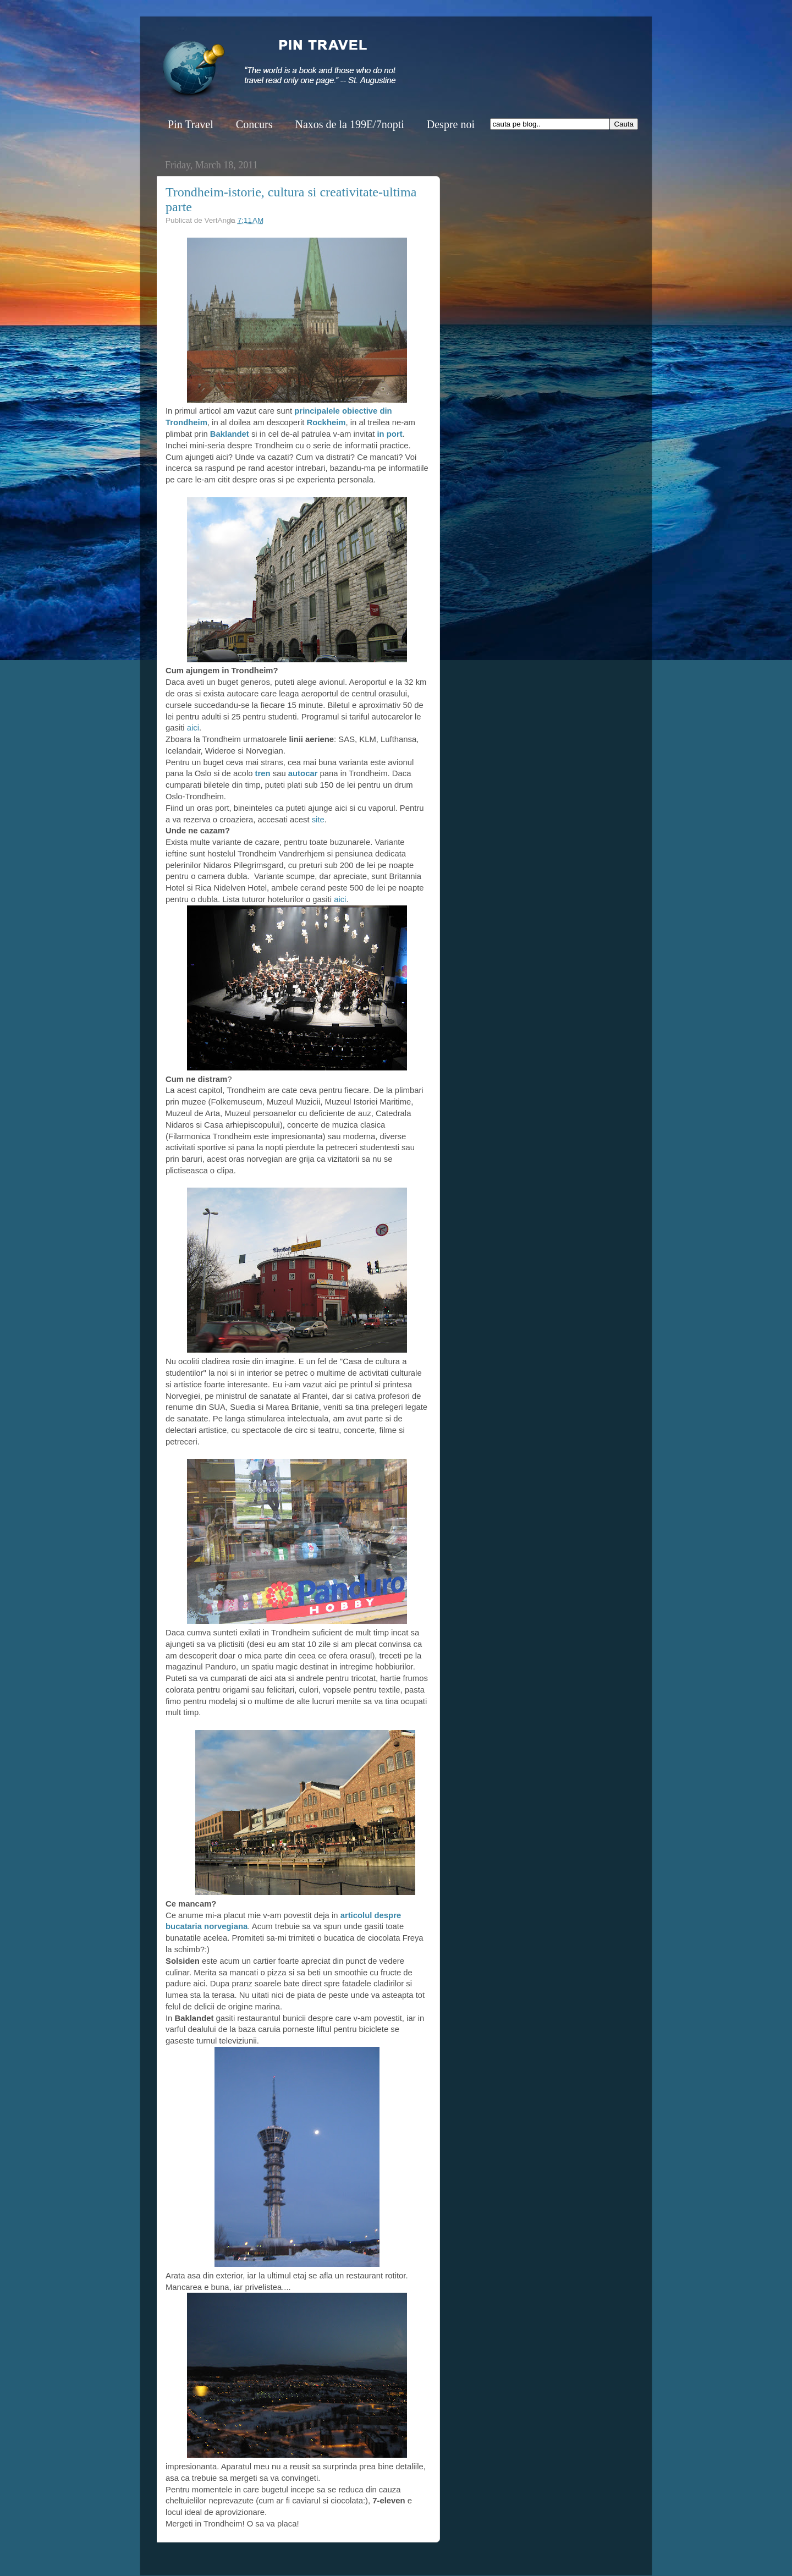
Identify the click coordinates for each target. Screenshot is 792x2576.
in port (388, 434)
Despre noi (451, 124)
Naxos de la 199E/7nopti (349, 124)
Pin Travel (190, 124)
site (318, 819)
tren (261, 773)
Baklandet (230, 434)
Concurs (254, 124)
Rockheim (326, 422)
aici (192, 727)
